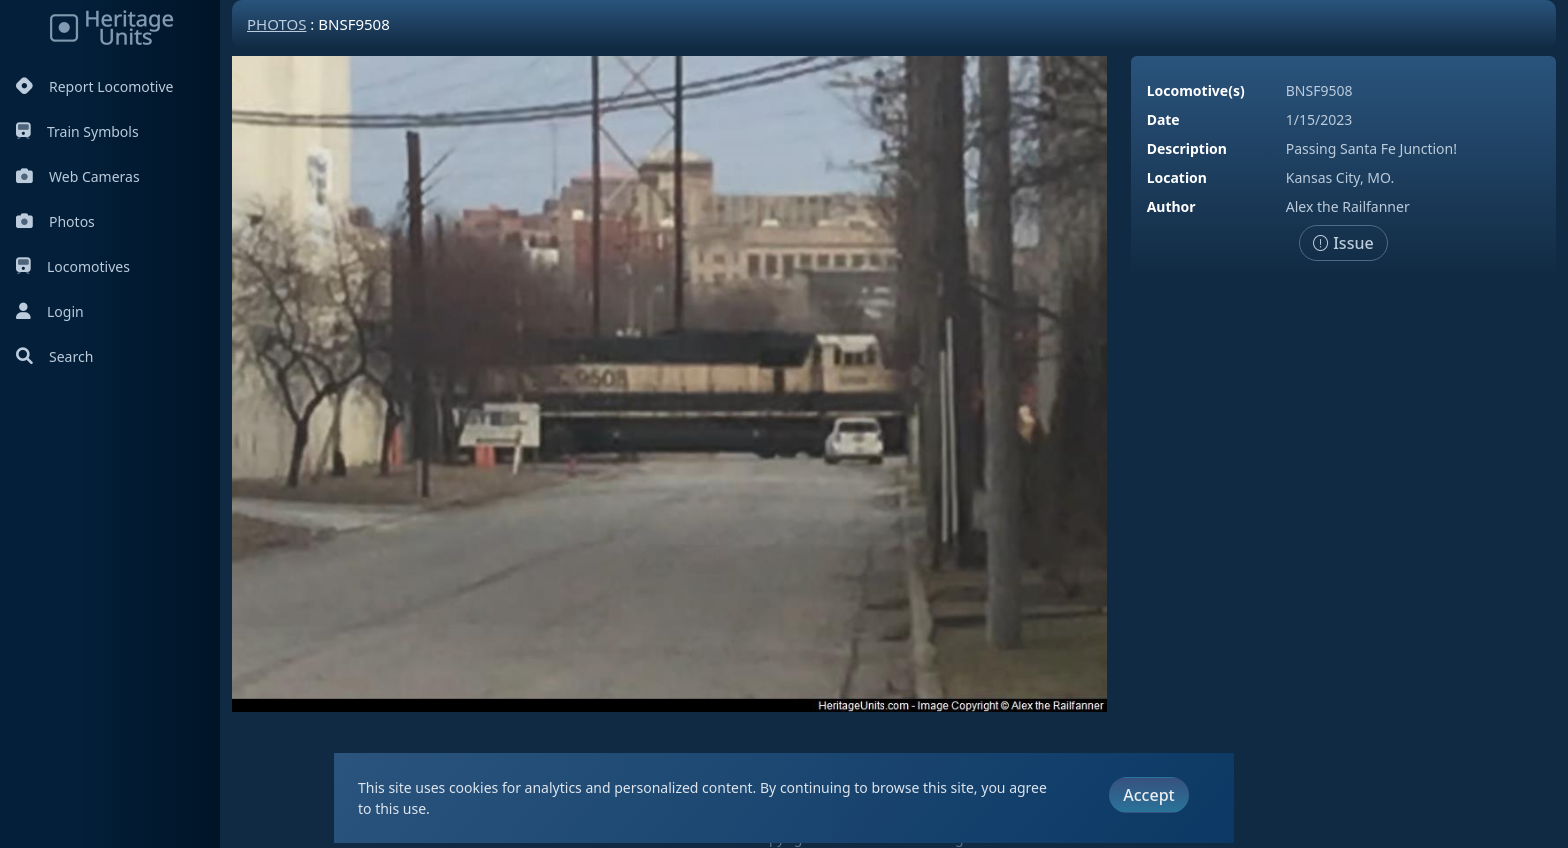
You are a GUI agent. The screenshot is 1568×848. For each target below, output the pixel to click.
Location (1177, 177)
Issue (1343, 243)
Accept (1148, 795)
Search (54, 356)
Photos (55, 221)
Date (1163, 119)
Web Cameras (78, 176)
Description (1187, 148)
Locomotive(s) (1196, 90)
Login (50, 311)
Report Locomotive (94, 86)
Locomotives (73, 266)
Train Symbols (77, 131)
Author (1171, 206)
